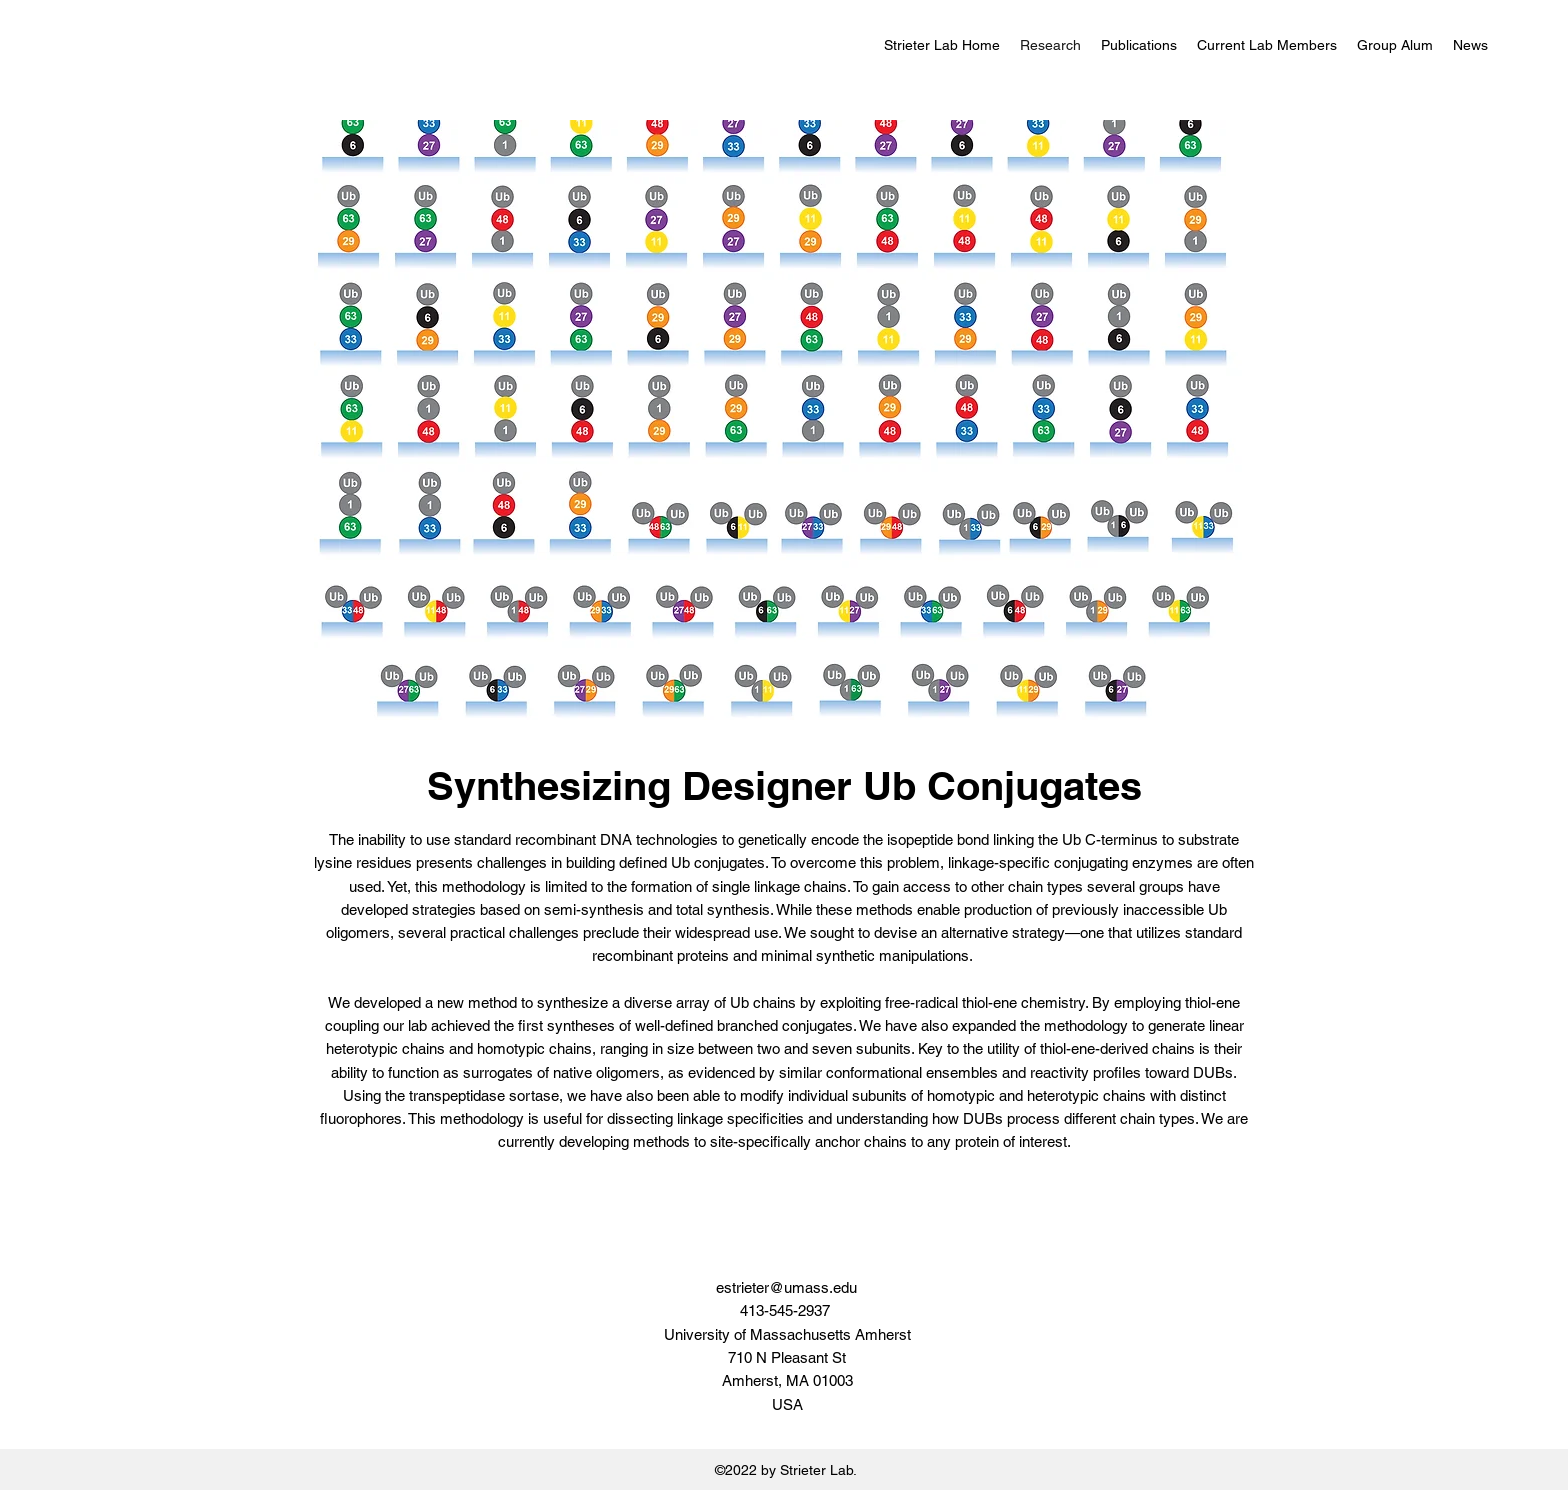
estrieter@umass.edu (786, 1287)
